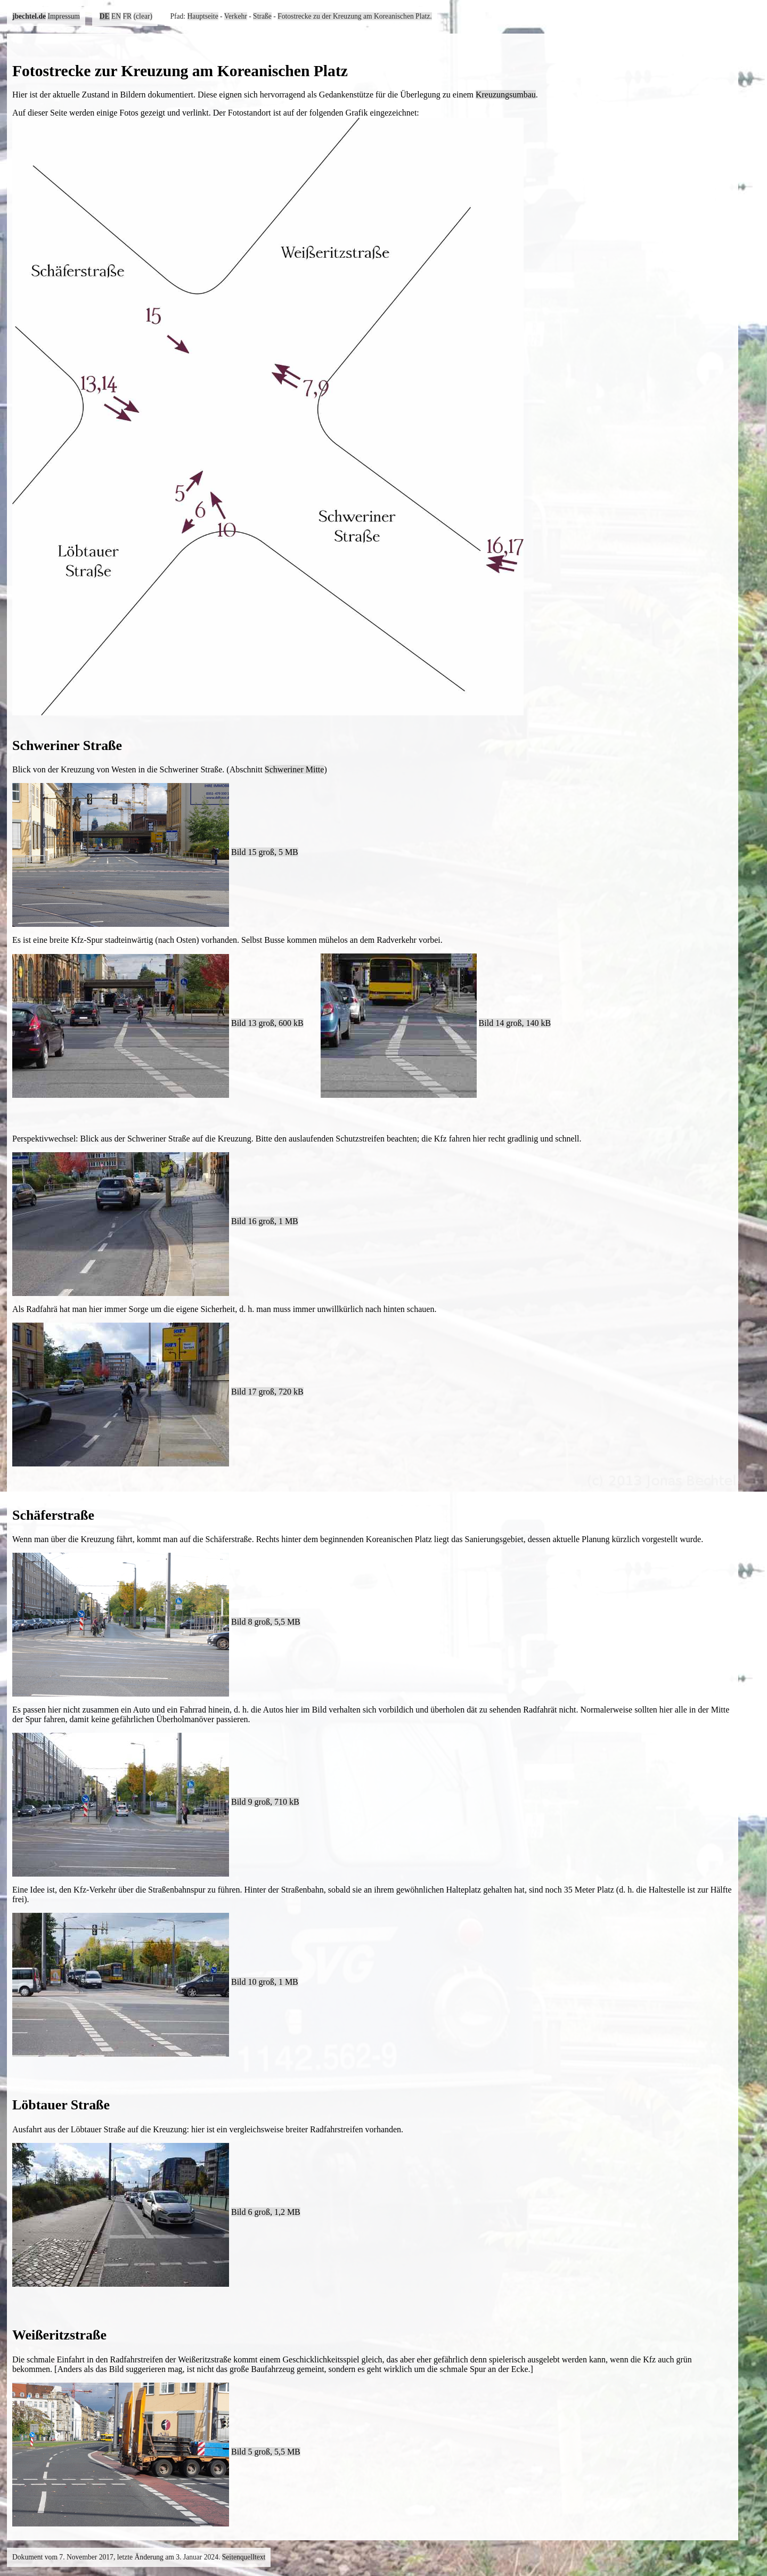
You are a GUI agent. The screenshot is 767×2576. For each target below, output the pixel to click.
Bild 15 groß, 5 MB (264, 852)
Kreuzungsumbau (506, 94)
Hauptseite (202, 16)
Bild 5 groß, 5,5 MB (265, 2451)
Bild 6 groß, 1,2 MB (265, 2211)
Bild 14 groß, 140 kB (515, 1023)
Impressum (63, 16)
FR (127, 16)
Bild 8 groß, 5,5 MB (265, 1621)
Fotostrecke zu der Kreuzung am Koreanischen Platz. (355, 16)
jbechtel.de (29, 16)
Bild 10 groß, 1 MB (264, 1981)
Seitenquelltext (244, 2557)
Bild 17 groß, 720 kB (267, 1391)
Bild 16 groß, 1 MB (264, 1221)
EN (116, 16)
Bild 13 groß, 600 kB (267, 1023)
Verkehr (235, 16)
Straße (262, 16)
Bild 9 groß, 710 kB (265, 1801)
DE (105, 16)
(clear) (143, 16)
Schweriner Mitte (294, 769)
